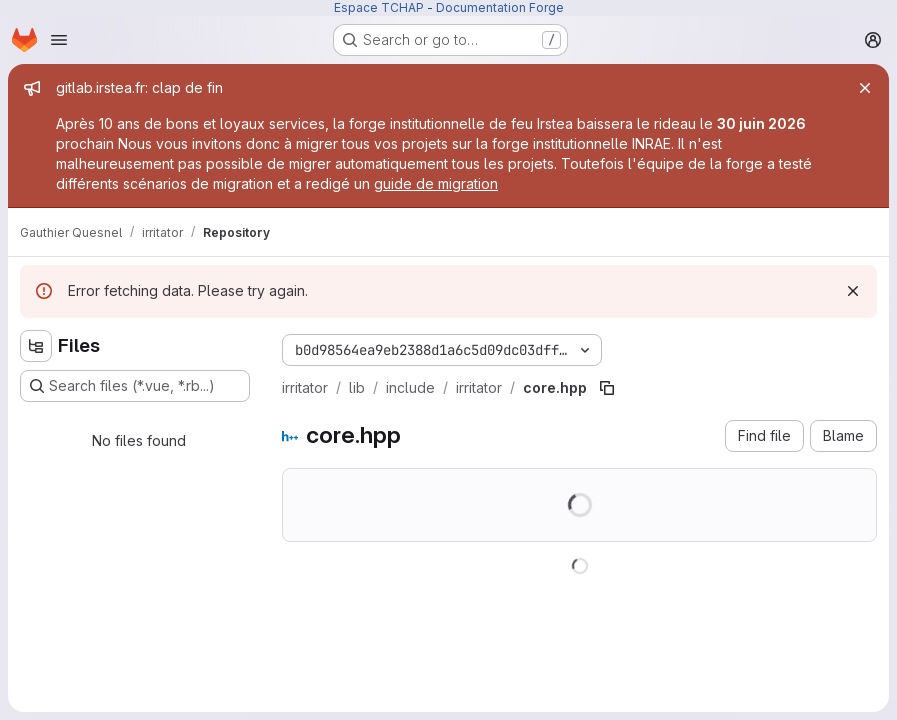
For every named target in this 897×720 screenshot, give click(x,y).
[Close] (865, 88)
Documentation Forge (500, 7)
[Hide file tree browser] (36, 346)
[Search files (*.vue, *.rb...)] (135, 386)
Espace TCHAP (379, 7)
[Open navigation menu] (59, 40)
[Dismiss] (853, 291)
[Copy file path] (607, 388)
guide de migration (436, 183)
